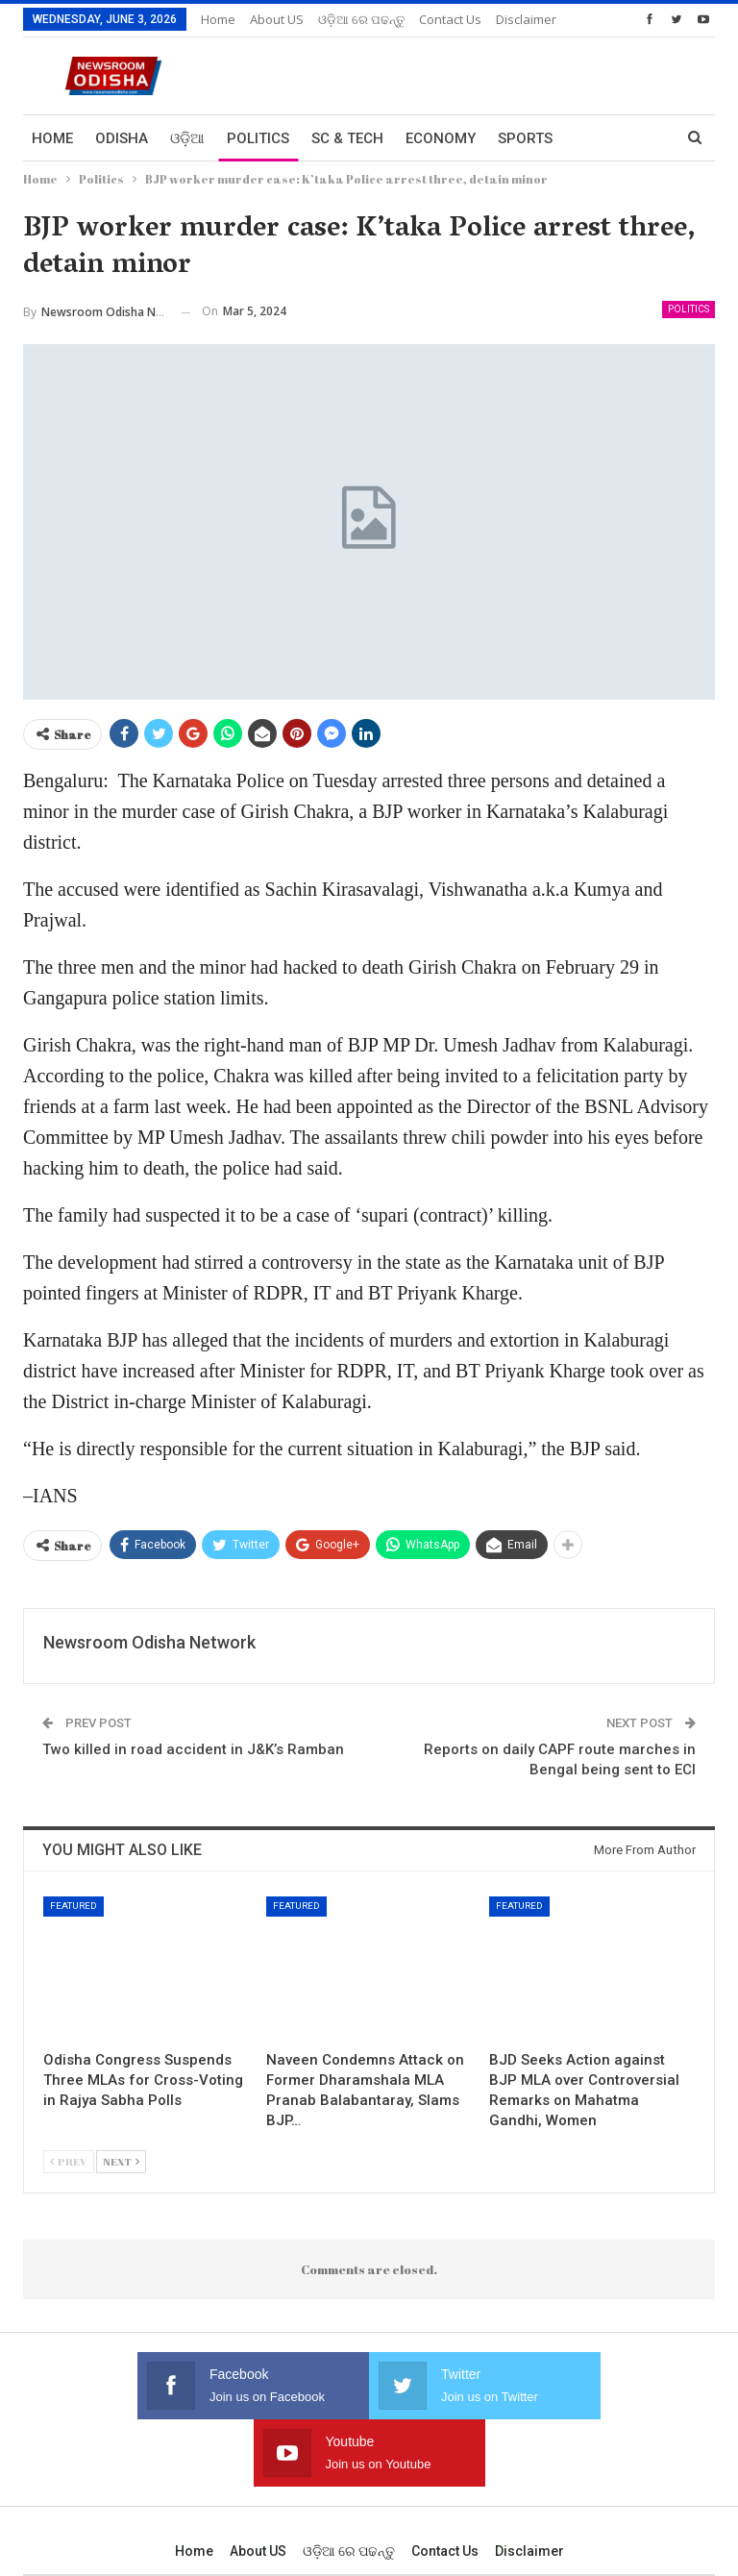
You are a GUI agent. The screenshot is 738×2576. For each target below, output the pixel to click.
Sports (525, 138)
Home (218, 19)
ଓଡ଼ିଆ (187, 138)
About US (277, 19)
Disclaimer (529, 2483)
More (439, 19)
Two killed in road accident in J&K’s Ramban (193, 1749)
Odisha (121, 138)
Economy (441, 138)
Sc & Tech (347, 138)
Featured (73, 1905)
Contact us (445, 2483)
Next (121, 2161)
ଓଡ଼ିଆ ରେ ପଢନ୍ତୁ (361, 19)
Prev (68, 2161)
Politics (258, 138)
